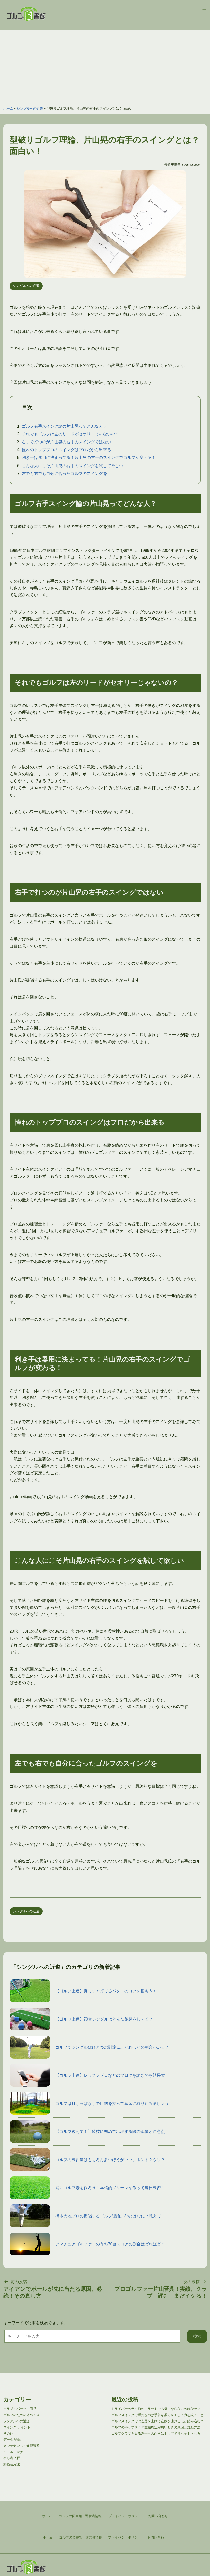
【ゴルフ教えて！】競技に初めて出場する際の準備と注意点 (87, 2131)
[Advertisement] (105, 65)
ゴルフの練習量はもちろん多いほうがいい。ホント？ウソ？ (87, 2159)
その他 (8, 2433)
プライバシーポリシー (124, 2537)
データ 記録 (12, 2440)
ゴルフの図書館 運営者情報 (80, 2537)
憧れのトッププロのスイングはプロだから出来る (66, 450)
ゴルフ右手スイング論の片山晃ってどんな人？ (64, 426)
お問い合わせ (157, 2537)
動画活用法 (11, 2464)
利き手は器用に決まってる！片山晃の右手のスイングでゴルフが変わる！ (89, 457)
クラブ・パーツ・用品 (19, 2409)
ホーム (8, 108)
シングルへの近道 (30, 108)
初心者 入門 (12, 2458)
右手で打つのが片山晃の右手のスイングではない (66, 442)
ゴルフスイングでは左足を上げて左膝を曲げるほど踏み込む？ (157, 2421)
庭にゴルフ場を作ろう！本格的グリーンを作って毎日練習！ (87, 2187)
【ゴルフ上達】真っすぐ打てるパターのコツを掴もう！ (83, 1990)
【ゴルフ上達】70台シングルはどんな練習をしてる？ (81, 2019)
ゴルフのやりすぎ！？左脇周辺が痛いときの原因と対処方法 (155, 2427)
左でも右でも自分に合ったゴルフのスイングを (64, 473)
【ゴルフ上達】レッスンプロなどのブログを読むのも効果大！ (89, 2075)
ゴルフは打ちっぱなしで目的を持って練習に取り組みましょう (89, 2103)
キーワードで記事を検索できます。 (35, 2323)
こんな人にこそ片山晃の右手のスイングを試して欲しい (72, 466)
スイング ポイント (17, 2427)
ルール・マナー (14, 2452)
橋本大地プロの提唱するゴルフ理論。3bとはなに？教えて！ (87, 2215)
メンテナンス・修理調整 (21, 2446)
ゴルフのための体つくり (21, 2415)
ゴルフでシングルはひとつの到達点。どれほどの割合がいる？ (89, 2047)
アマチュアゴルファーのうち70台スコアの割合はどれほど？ (87, 2244)
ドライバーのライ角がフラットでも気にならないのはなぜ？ (155, 2409)
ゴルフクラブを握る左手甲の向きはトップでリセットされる (155, 2433)
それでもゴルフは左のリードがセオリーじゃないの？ (70, 434)
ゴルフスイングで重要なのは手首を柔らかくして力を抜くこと (157, 2415)
